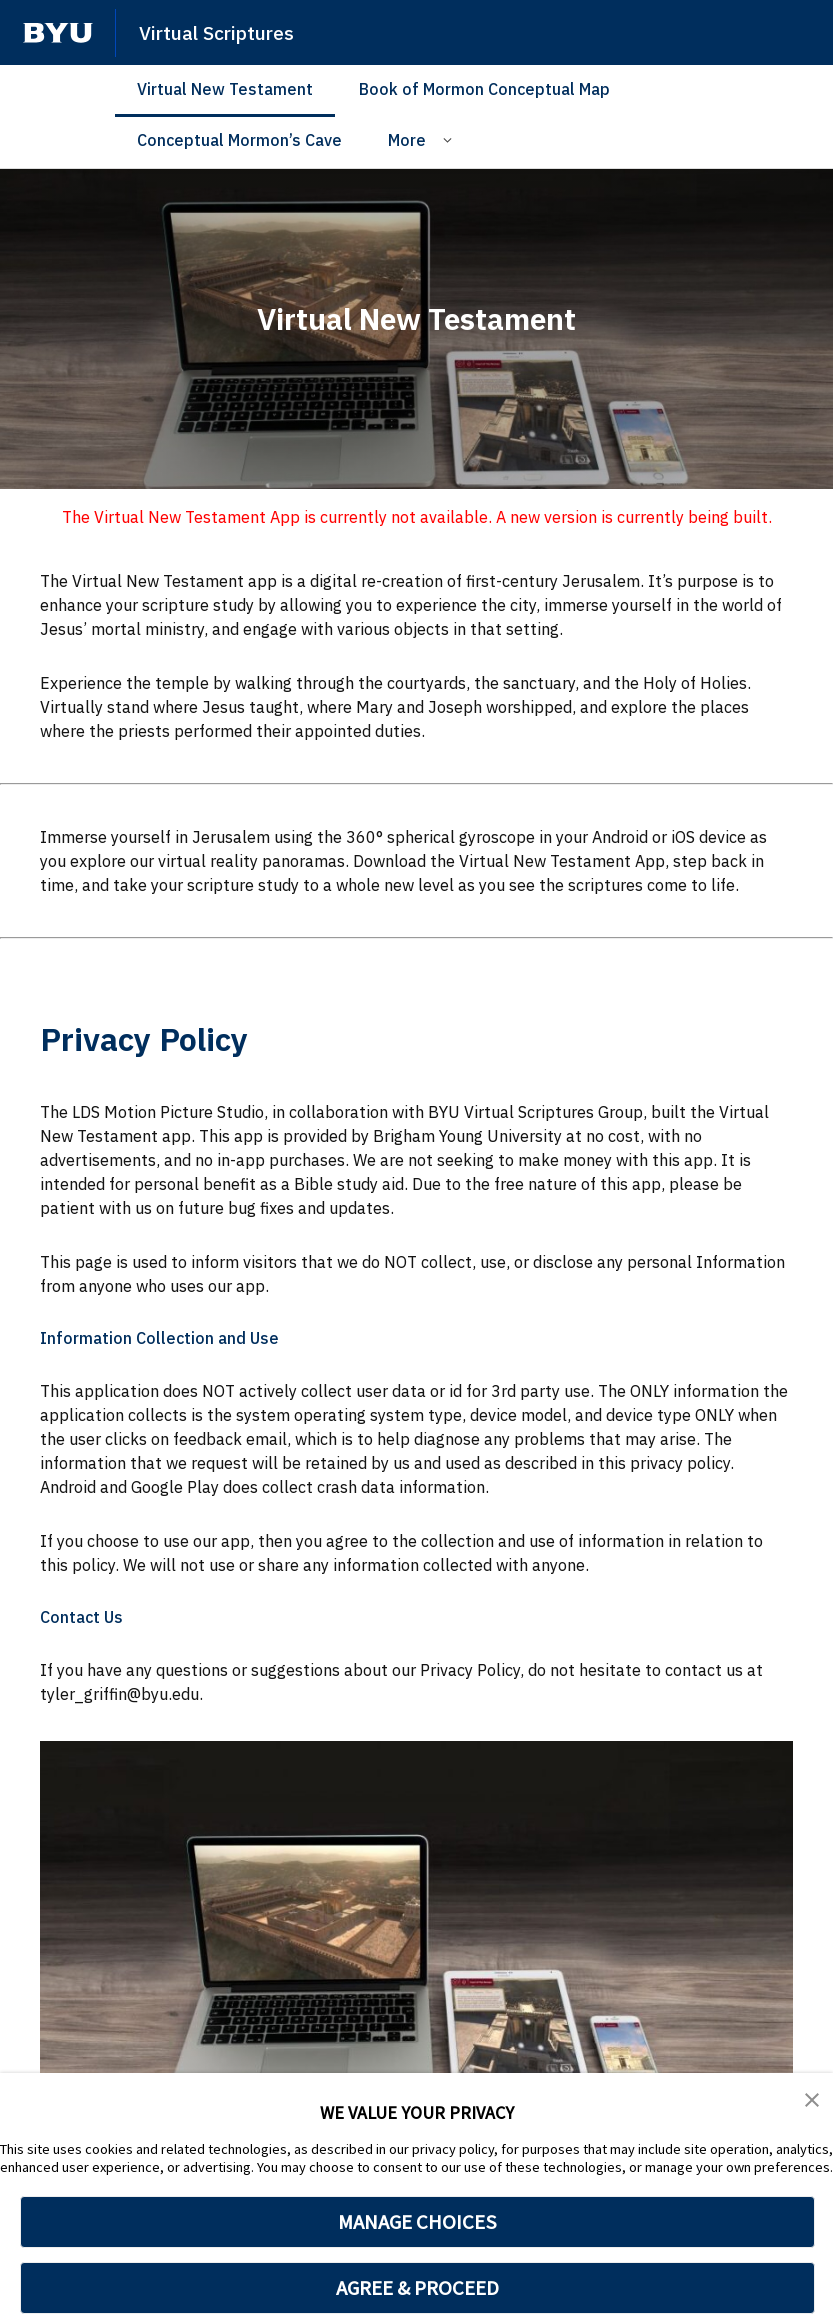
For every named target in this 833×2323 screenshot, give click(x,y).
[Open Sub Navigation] (450, 139)
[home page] (58, 33)
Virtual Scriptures (226, 32)
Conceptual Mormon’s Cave (239, 140)
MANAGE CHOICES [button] (417, 2222)
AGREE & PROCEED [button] (417, 2288)
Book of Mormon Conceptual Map (484, 89)
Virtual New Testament (225, 89)
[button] (813, 2102)
